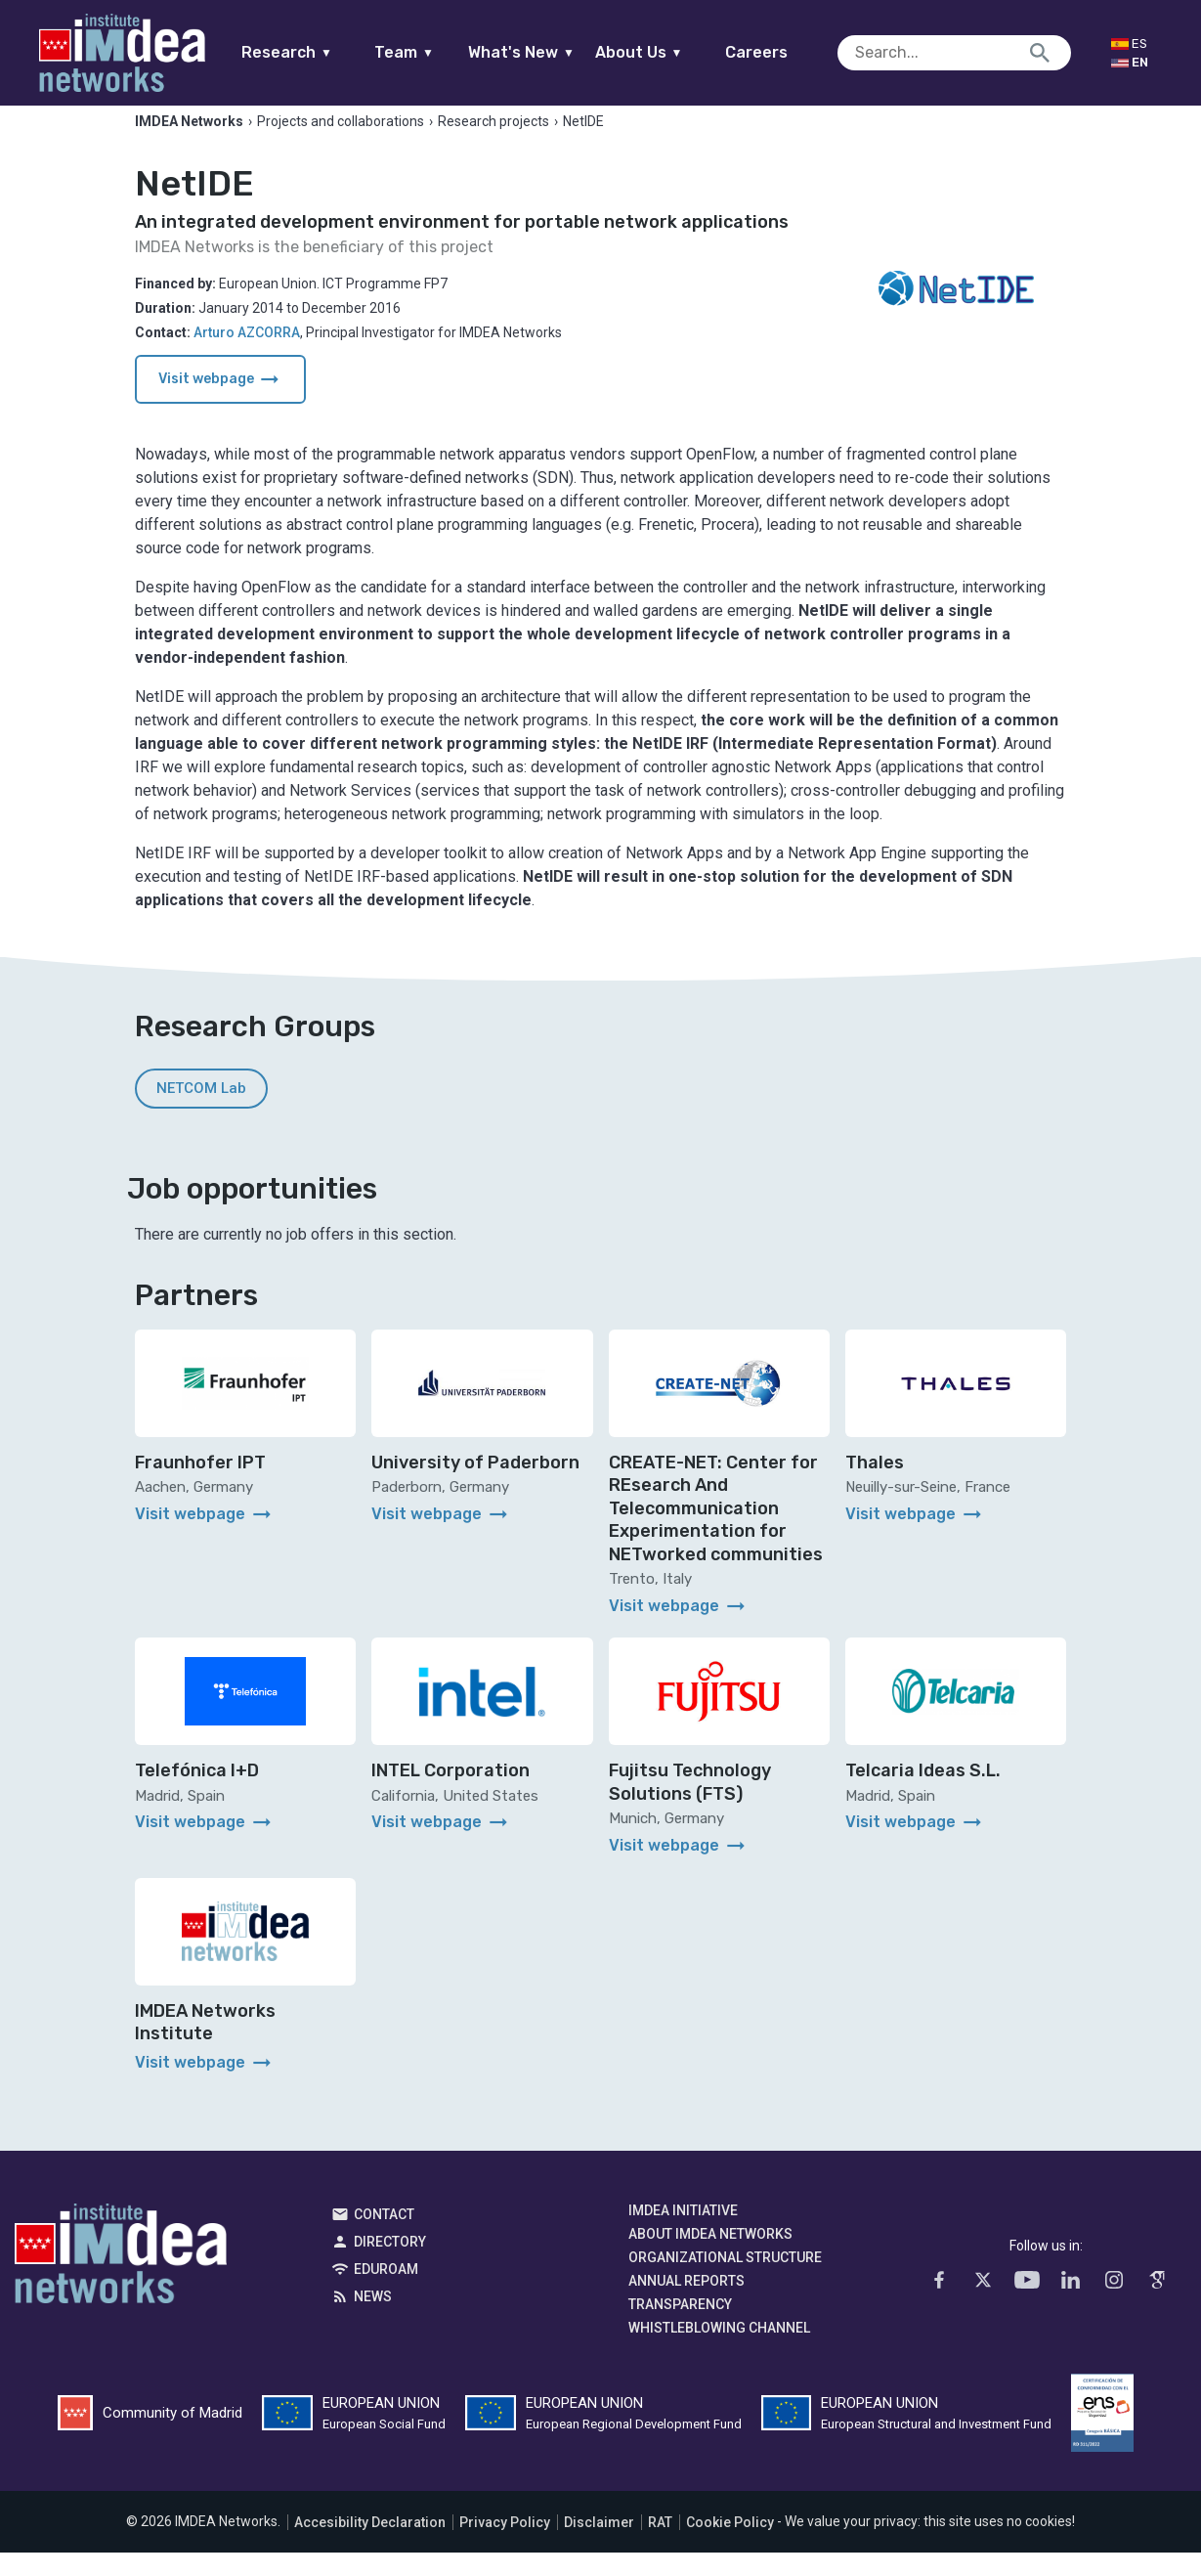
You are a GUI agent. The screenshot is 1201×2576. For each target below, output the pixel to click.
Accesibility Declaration (370, 2546)
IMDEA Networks (121, 2282)
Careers (793, 52)
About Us (676, 52)
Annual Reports (686, 2305)
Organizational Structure (725, 2282)
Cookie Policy (730, 2546)
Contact (384, 2239)
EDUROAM (386, 2293)
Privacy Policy (504, 2546)
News (373, 2321)
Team (442, 52)
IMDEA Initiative (683, 2235)
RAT (660, 2546)
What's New (559, 52)
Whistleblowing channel (719, 2352)
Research (324, 52)
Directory (390, 2266)
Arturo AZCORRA (246, 356)
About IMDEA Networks (710, 2258)
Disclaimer (599, 2546)
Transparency (680, 2328)
